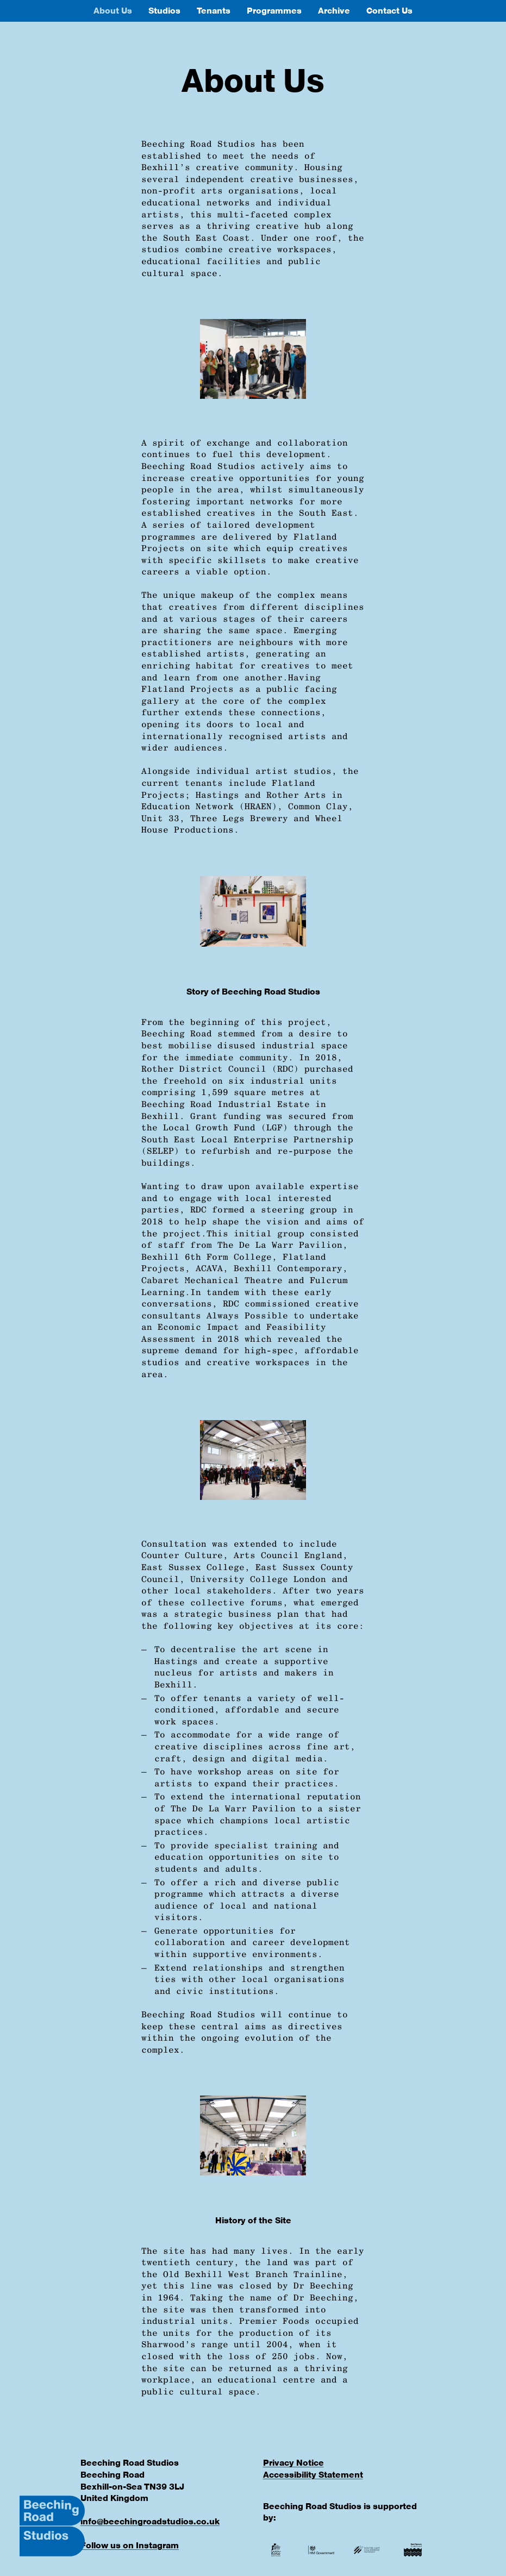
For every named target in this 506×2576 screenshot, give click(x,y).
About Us (112, 10)
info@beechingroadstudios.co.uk (150, 2521)
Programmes (274, 10)
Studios (164, 10)
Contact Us (389, 10)
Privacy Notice (293, 2462)
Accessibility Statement (313, 2474)
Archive (334, 10)
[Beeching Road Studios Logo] (52, 2526)
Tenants (213, 10)
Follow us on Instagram (129, 2545)
